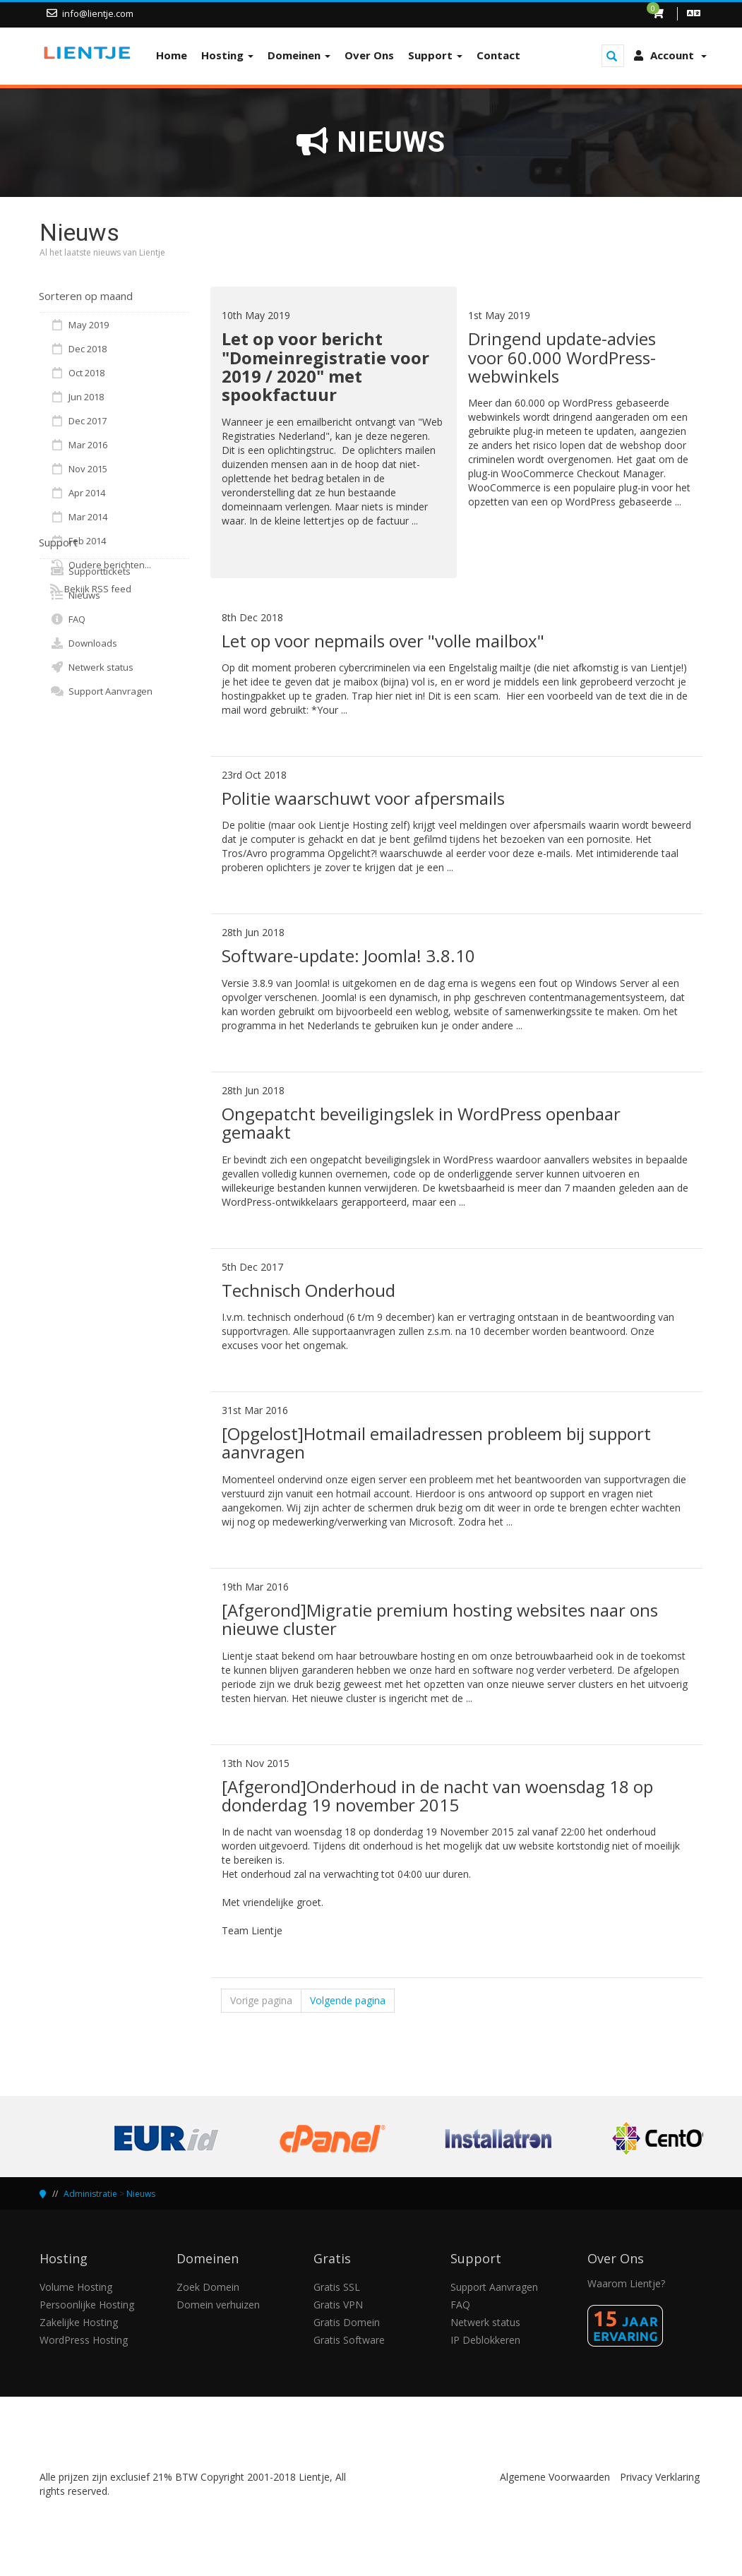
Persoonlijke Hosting (87, 2304)
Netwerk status (91, 667)
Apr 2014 (77, 492)
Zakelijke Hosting (79, 2322)
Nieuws (75, 595)
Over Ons (369, 55)
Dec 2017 (78, 420)
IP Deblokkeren (485, 2340)
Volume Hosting (76, 2287)
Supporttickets (90, 571)
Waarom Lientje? (626, 2283)
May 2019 (79, 324)
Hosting (227, 55)
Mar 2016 (78, 444)
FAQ (67, 619)
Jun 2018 (77, 396)
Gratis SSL (336, 2287)
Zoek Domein (207, 2287)
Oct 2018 (77, 372)
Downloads (83, 643)
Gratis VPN (338, 2304)
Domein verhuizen (218, 2304)
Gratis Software (349, 2340)
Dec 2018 (78, 348)
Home (171, 55)
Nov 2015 (78, 468)
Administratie (90, 2194)
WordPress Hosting (84, 2340)
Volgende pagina (347, 2000)
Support (435, 55)
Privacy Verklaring (660, 2477)
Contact (498, 55)
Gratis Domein (346, 2322)
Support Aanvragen (101, 691)
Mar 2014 (78, 516)
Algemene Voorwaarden (555, 2477)
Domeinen (299, 55)
